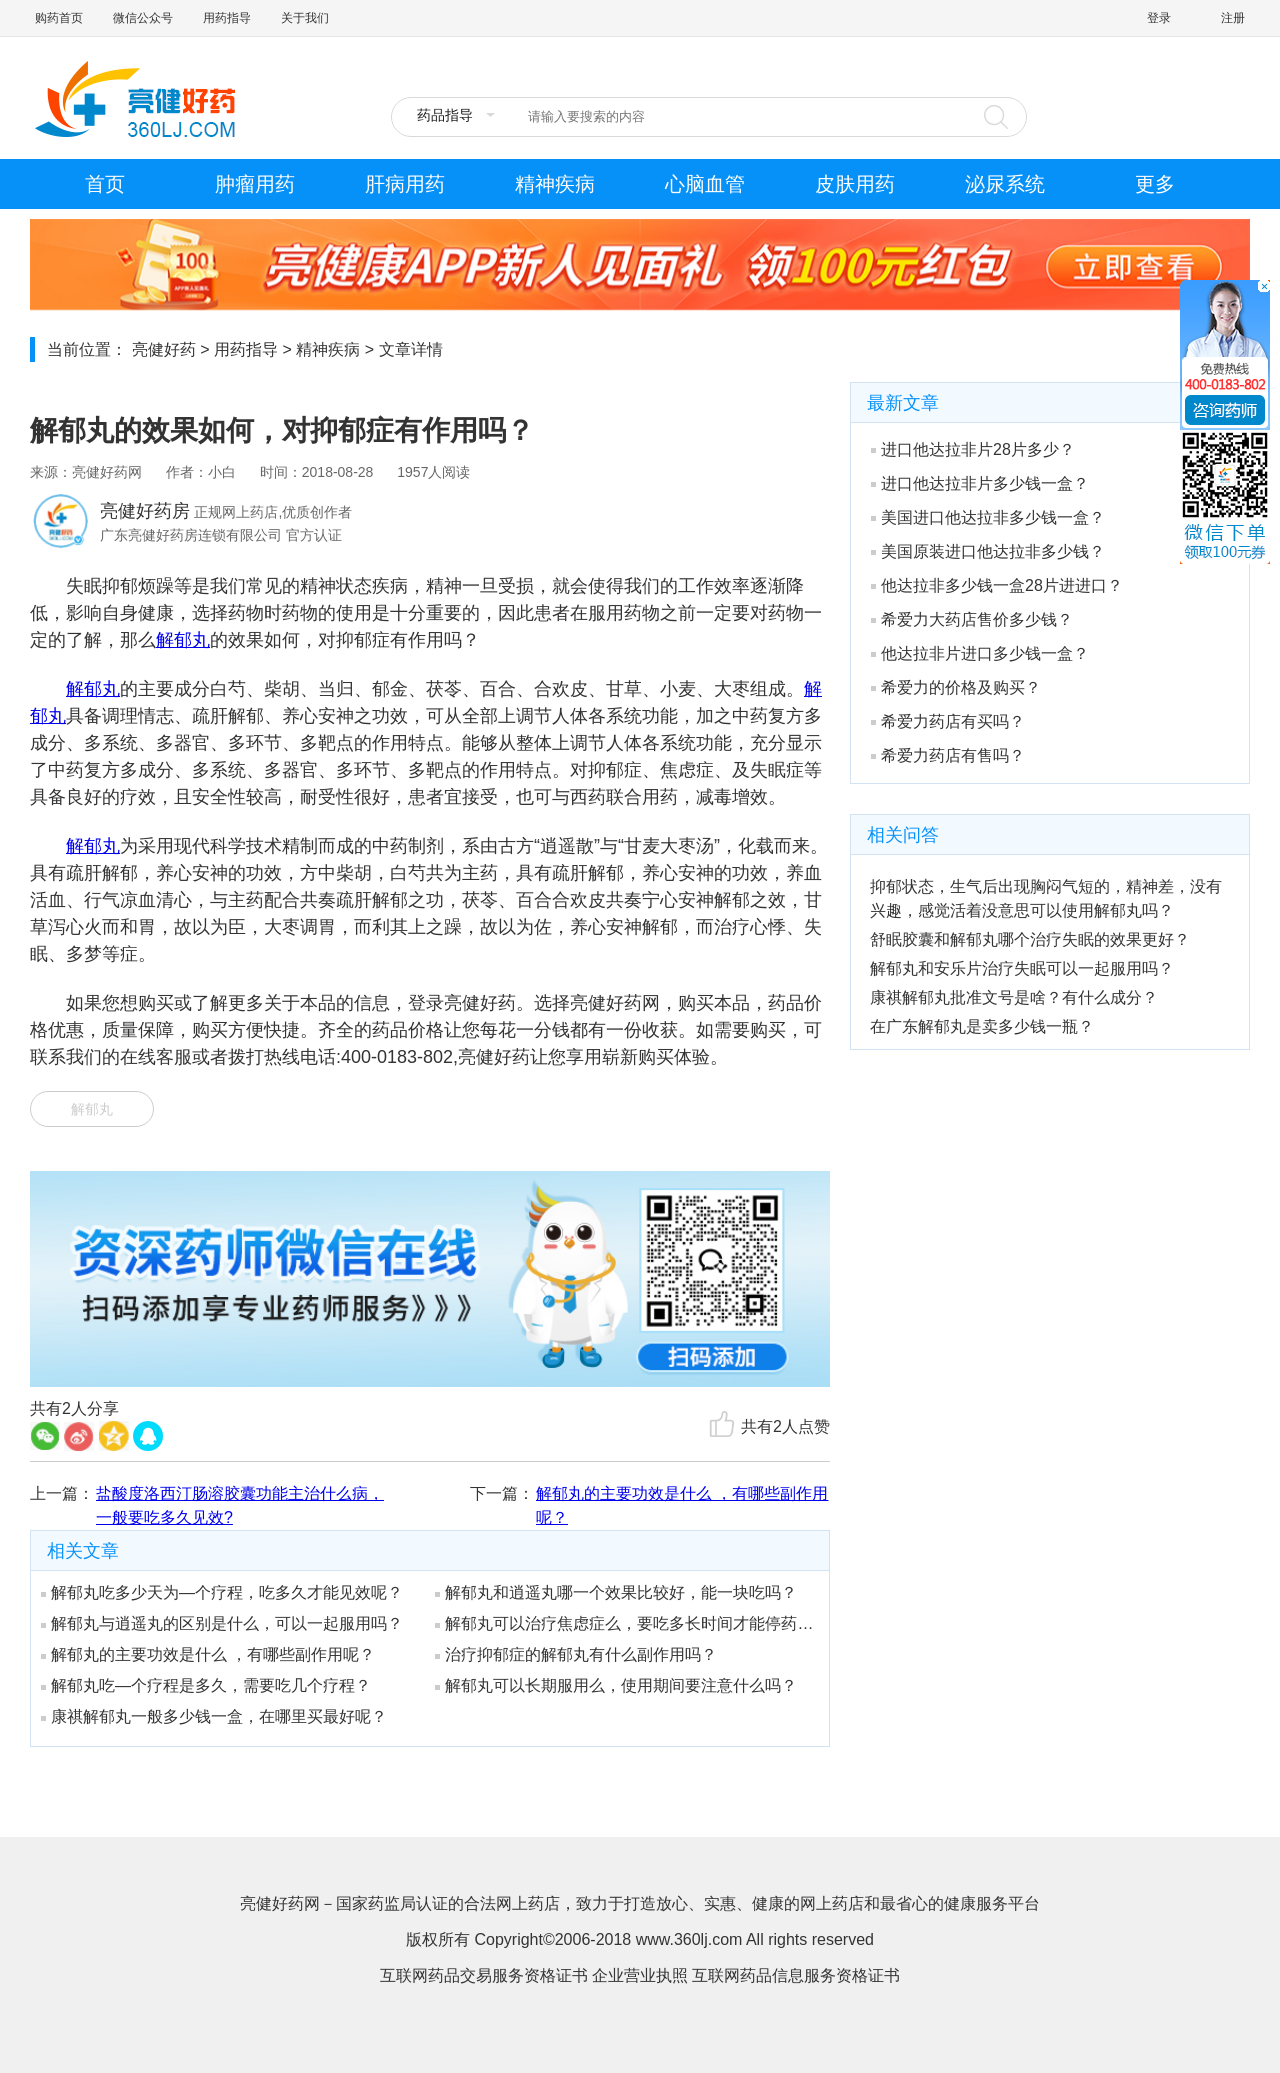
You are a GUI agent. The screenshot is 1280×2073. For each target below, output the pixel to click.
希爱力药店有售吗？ (948, 755)
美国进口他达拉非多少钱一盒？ (988, 517)
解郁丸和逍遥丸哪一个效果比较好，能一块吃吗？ (616, 1592)
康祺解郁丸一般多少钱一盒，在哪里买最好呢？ (214, 1716)
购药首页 (59, 18)
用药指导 (227, 18)
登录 (1159, 18)
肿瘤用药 (255, 184)
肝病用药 (405, 184)
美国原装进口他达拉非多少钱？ (988, 551)
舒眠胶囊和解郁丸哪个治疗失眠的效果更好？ (1030, 939)
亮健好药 (164, 349)
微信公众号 (143, 18)
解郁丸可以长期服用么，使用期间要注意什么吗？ (616, 1685)
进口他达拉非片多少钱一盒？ (980, 483)
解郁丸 (183, 640)
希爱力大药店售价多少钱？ (972, 619)
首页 (105, 184)
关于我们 (305, 18)
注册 (1233, 18)
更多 (1155, 184)
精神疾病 (555, 184)
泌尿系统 (1005, 184)
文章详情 (411, 349)
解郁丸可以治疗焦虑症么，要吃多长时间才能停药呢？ (625, 1623)
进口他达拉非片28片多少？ (973, 449)
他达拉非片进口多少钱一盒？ (980, 653)
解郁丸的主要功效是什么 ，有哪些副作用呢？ (682, 1505)
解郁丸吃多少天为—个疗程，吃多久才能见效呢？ (222, 1592)
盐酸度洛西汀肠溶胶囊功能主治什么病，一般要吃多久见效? (240, 1505)
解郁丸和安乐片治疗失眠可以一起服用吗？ (1022, 968)
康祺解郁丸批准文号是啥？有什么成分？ (1014, 997)
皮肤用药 (855, 184)
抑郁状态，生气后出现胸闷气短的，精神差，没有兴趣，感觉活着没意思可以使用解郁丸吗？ (1046, 898)
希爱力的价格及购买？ (956, 687)
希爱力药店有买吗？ (948, 721)
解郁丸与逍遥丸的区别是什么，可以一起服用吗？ (222, 1623)
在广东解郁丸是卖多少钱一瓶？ (982, 1026)
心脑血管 (705, 184)
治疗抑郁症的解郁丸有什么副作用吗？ (576, 1654)
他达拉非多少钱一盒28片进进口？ (997, 585)
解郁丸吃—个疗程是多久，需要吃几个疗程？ (206, 1685)
